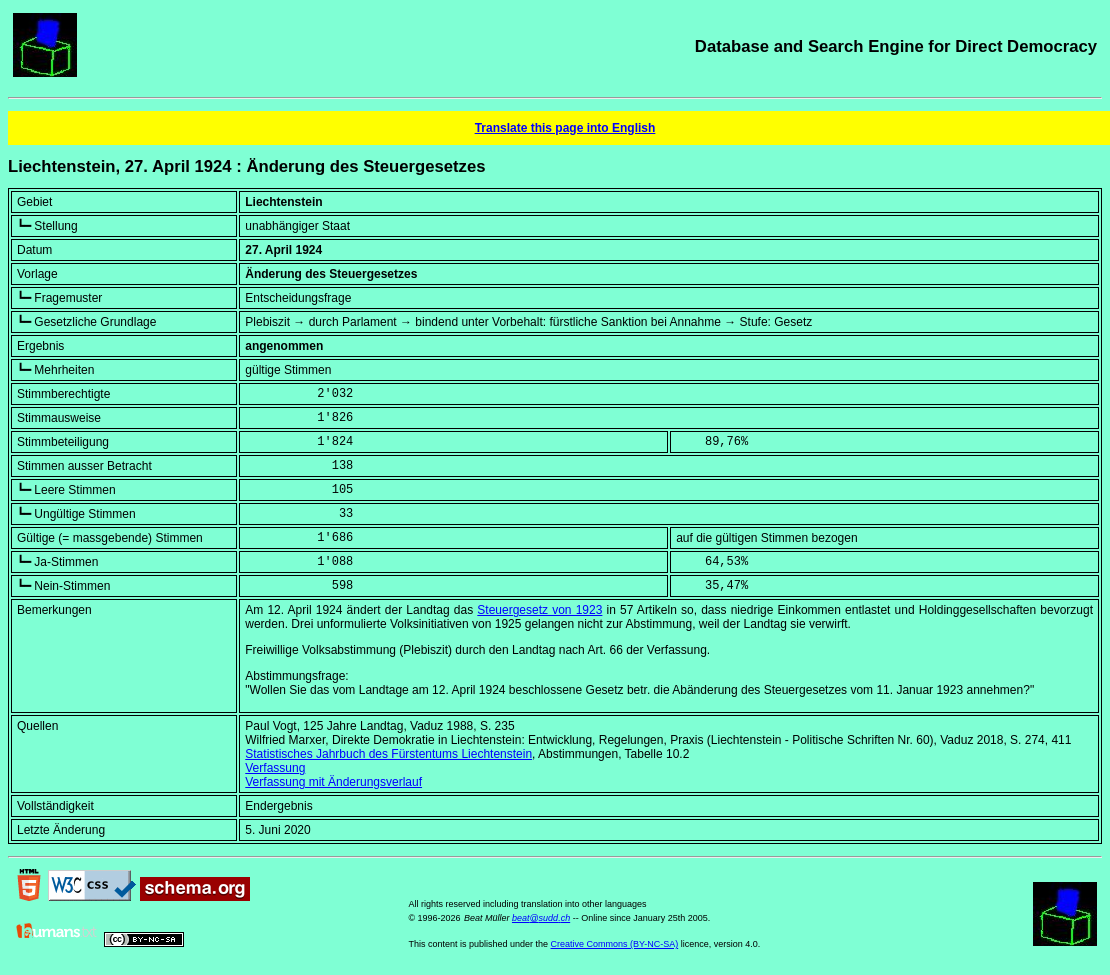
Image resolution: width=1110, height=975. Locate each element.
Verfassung (275, 768)
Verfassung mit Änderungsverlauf (333, 782)
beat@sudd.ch (541, 918)
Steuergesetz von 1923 (539, 610)
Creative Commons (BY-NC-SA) (614, 944)
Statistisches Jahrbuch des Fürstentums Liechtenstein (388, 754)
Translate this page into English (565, 128)
